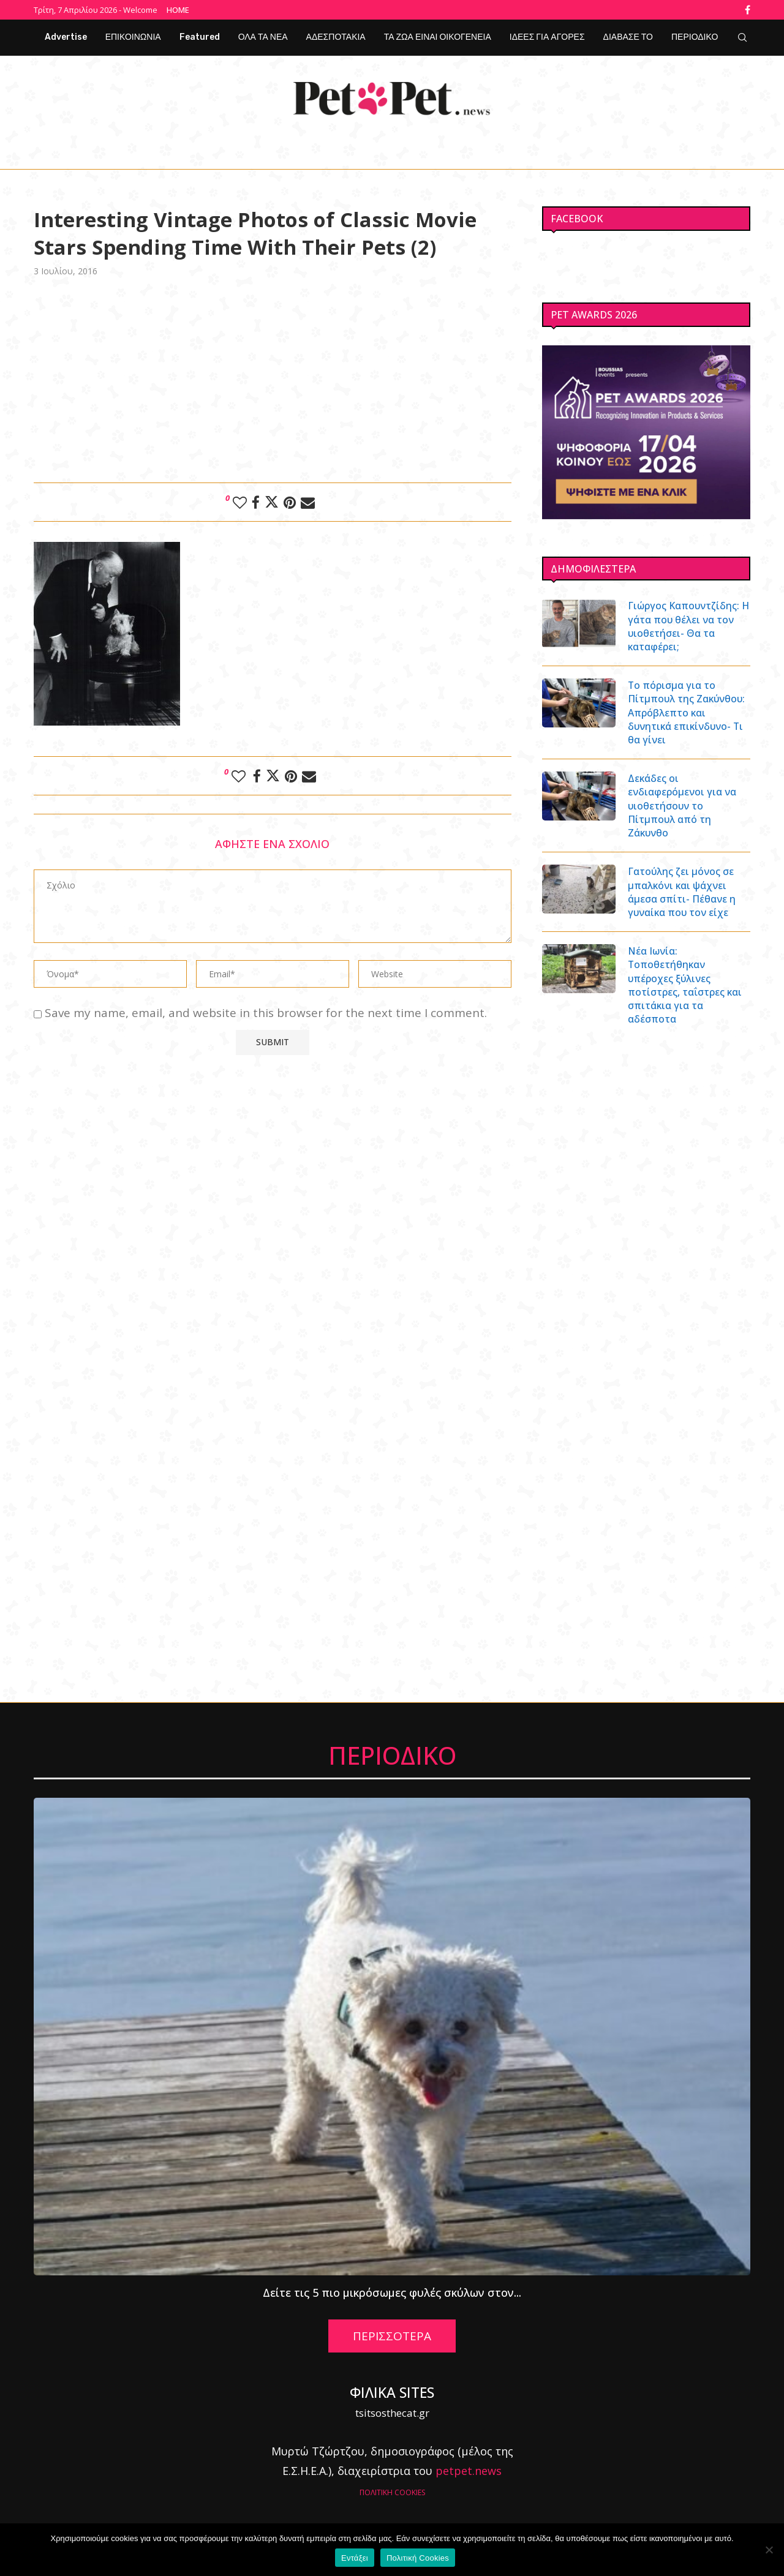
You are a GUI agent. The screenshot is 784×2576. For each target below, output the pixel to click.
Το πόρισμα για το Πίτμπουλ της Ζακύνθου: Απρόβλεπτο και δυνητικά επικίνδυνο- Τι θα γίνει (687, 712)
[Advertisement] (272, 378)
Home (178, 9)
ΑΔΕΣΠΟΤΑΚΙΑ (336, 37)
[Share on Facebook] (256, 501)
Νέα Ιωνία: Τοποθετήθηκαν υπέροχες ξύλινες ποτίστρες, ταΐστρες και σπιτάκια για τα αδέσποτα (686, 987)
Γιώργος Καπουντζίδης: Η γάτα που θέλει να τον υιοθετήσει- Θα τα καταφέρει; (687, 626)
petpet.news (468, 2473)
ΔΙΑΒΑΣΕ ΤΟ (628, 37)
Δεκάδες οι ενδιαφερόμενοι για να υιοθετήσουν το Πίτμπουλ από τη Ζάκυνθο (683, 806)
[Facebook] (747, 10)
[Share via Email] (308, 501)
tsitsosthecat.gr (392, 2415)
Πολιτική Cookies (417, 2558)
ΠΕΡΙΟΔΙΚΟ (694, 37)
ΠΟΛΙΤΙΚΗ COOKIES (392, 2494)
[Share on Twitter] (272, 501)
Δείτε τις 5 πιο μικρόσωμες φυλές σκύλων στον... (392, 2294)
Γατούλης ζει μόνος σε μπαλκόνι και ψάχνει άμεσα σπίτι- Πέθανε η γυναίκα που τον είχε (682, 893)
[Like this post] (240, 501)
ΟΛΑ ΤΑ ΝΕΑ (263, 37)
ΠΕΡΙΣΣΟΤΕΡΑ (392, 2338)
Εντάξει (354, 2558)
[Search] (742, 37)
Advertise (66, 37)
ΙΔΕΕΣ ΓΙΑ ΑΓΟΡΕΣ (547, 37)
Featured (199, 37)
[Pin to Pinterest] (290, 501)
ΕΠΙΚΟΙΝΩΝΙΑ (133, 37)
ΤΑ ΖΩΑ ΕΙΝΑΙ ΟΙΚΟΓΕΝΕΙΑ (437, 37)
